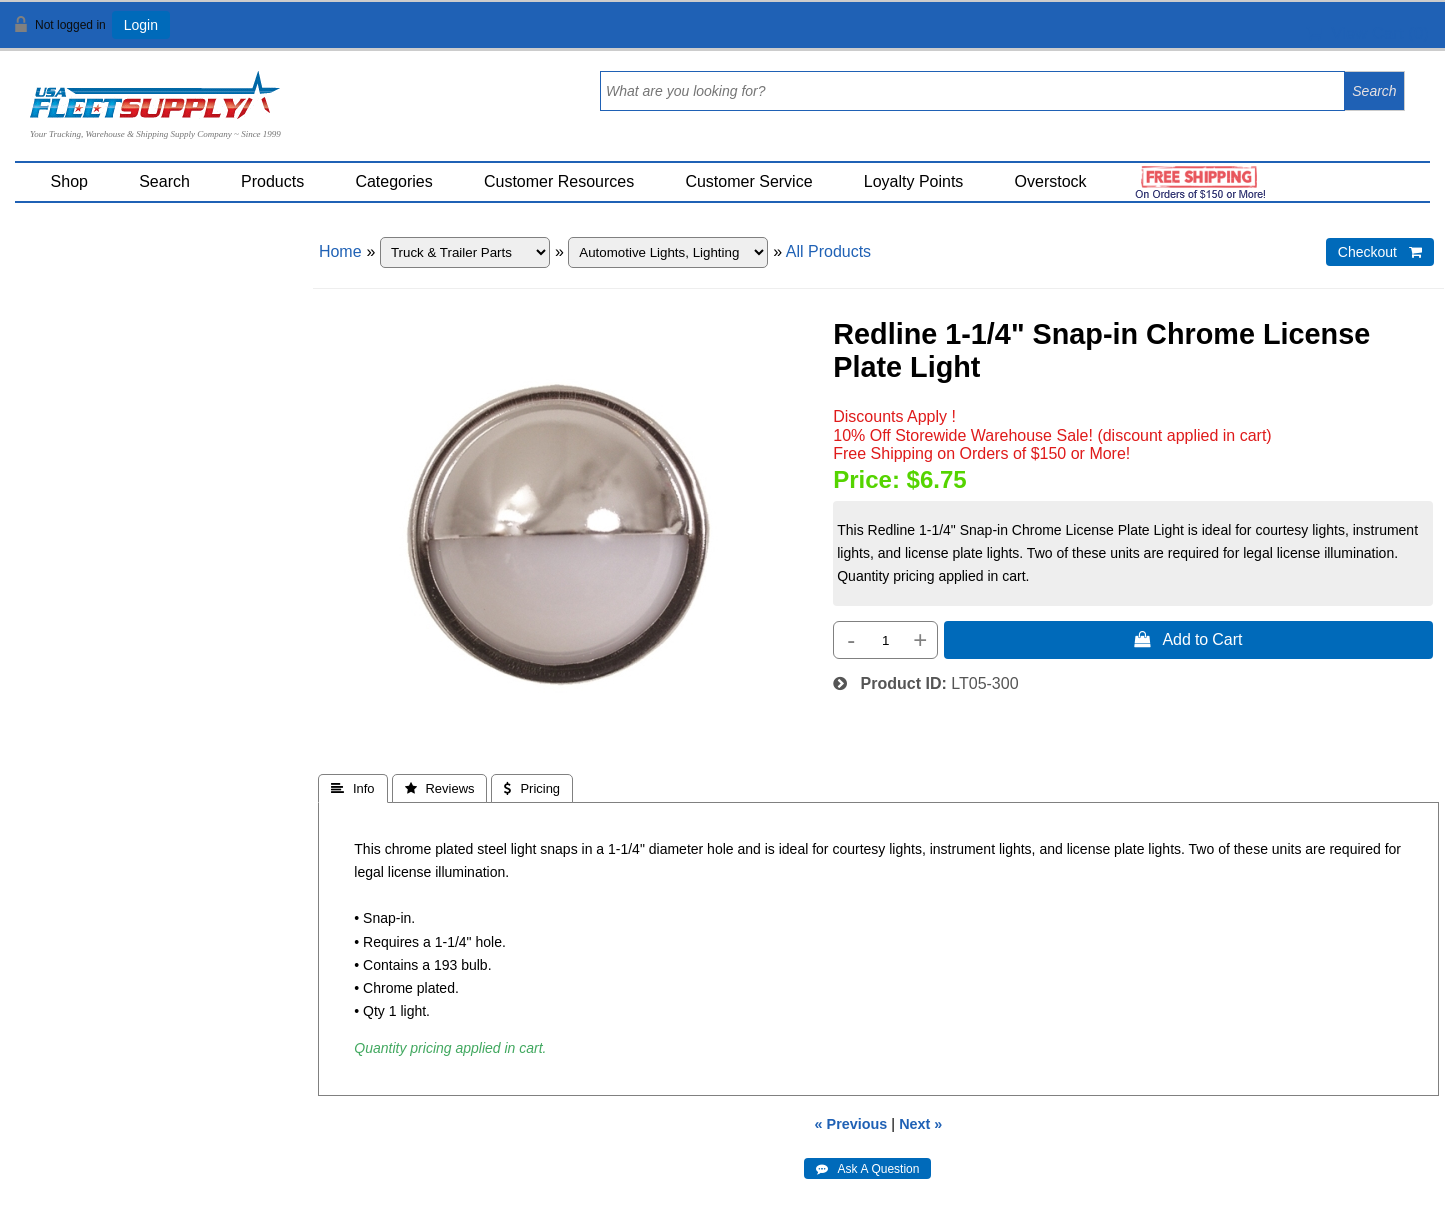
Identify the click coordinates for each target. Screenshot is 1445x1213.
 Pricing (532, 788)
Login (141, 25)
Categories (393, 181)
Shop (69, 181)
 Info (353, 788)
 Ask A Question (867, 1169)
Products (272, 181)
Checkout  (1380, 252)
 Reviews (440, 788)
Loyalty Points (914, 181)
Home (340, 251)
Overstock (1051, 181)
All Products (828, 251)
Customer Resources (559, 181)
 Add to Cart (1188, 639)
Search (164, 181)
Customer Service (748, 181)
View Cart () (1367, 33)
